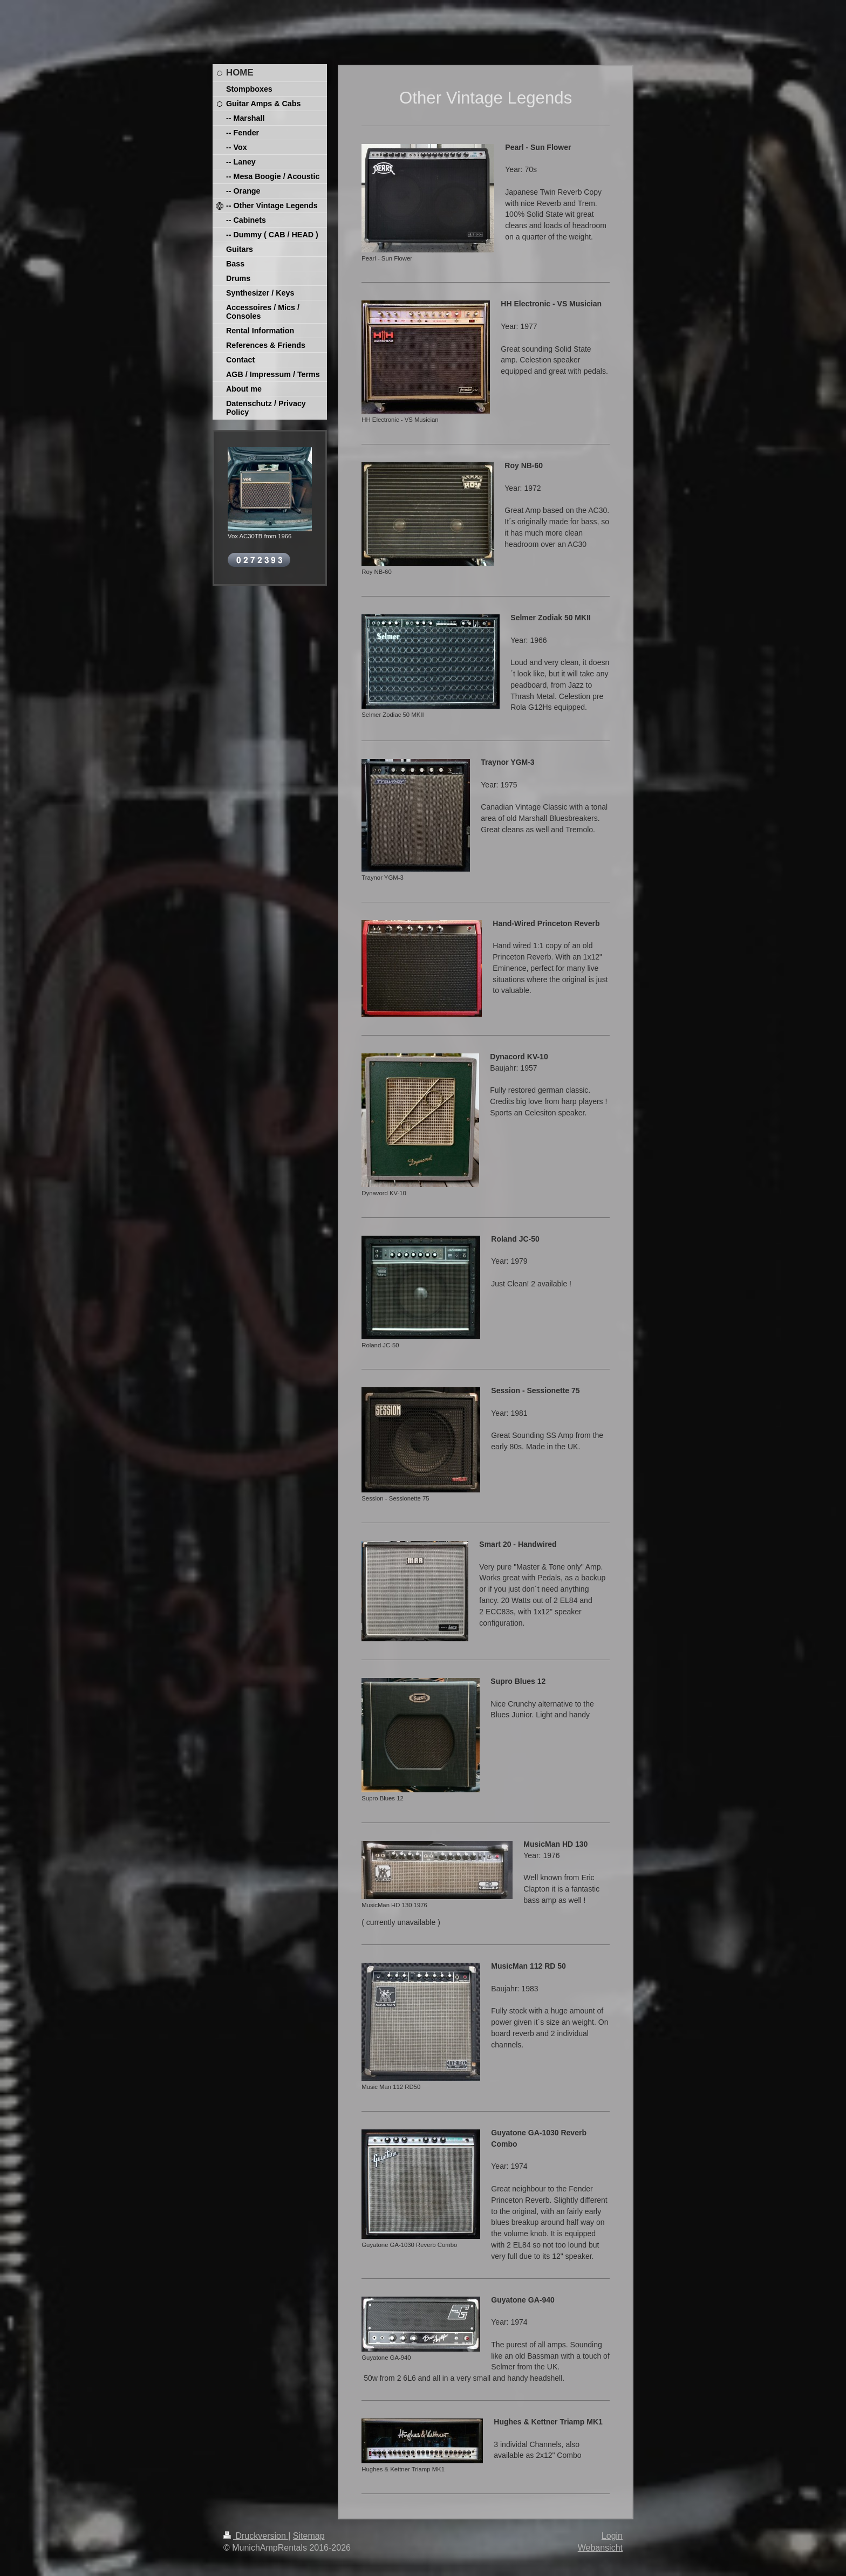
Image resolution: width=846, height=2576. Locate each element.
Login (612, 2535)
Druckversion (255, 2535)
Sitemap (309, 2535)
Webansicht (600, 2547)
